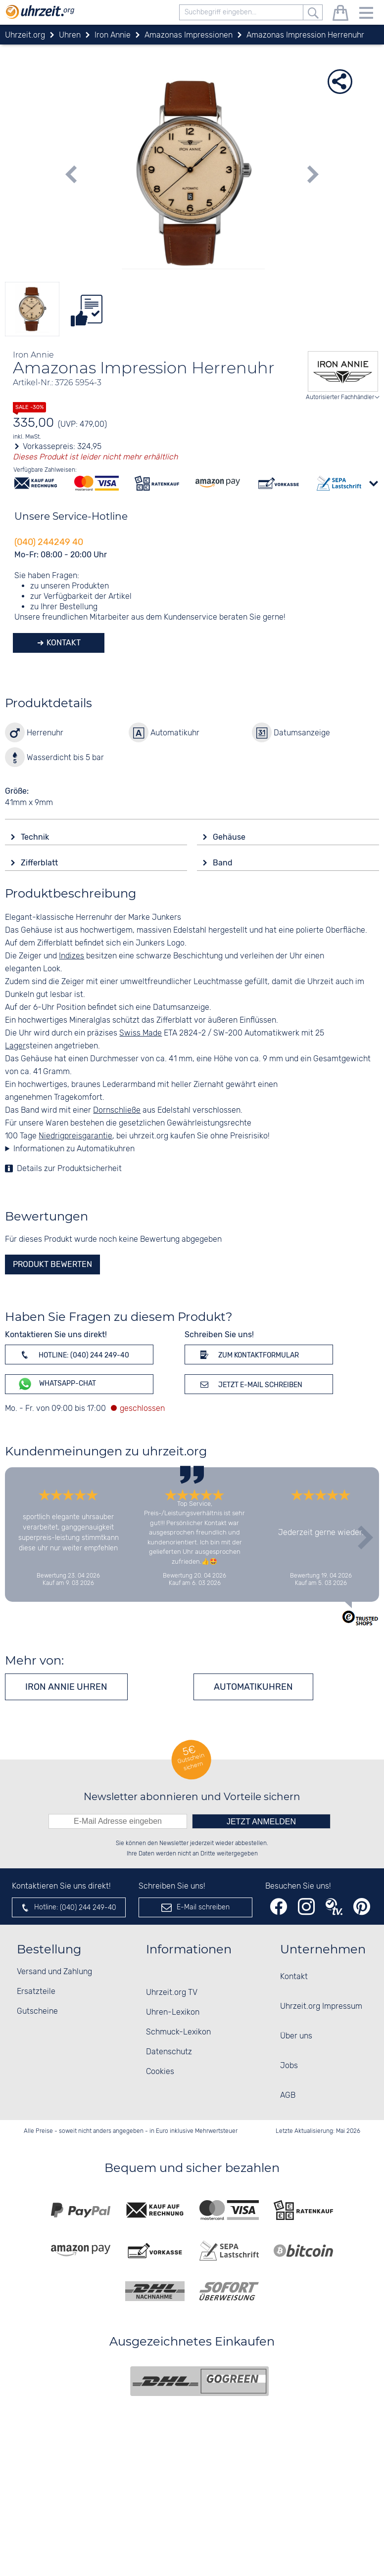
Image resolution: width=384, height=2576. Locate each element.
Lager (15, 1046)
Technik (36, 837)
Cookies (160, 2072)
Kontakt (63, 642)
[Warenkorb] (340, 14)
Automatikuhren (253, 1686)
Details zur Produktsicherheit (69, 1169)
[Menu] (366, 14)
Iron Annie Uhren (66, 1686)
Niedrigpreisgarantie (75, 1136)
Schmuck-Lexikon (178, 2032)
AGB (287, 2095)
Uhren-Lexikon (172, 2012)
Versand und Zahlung (54, 1972)
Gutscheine (37, 2011)
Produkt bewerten (52, 1264)
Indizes (71, 956)
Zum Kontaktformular (248, 1354)
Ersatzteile (36, 1992)
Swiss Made (140, 1033)
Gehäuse (230, 837)
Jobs (289, 2066)
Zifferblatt (40, 862)
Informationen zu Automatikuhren (74, 1149)
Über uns (296, 2036)
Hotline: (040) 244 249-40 (73, 1354)
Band (224, 862)
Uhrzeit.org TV (171, 1993)
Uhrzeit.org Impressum (321, 2006)
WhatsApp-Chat (56, 1384)
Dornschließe (117, 1110)
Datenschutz (169, 2052)
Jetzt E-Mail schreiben (249, 1384)
